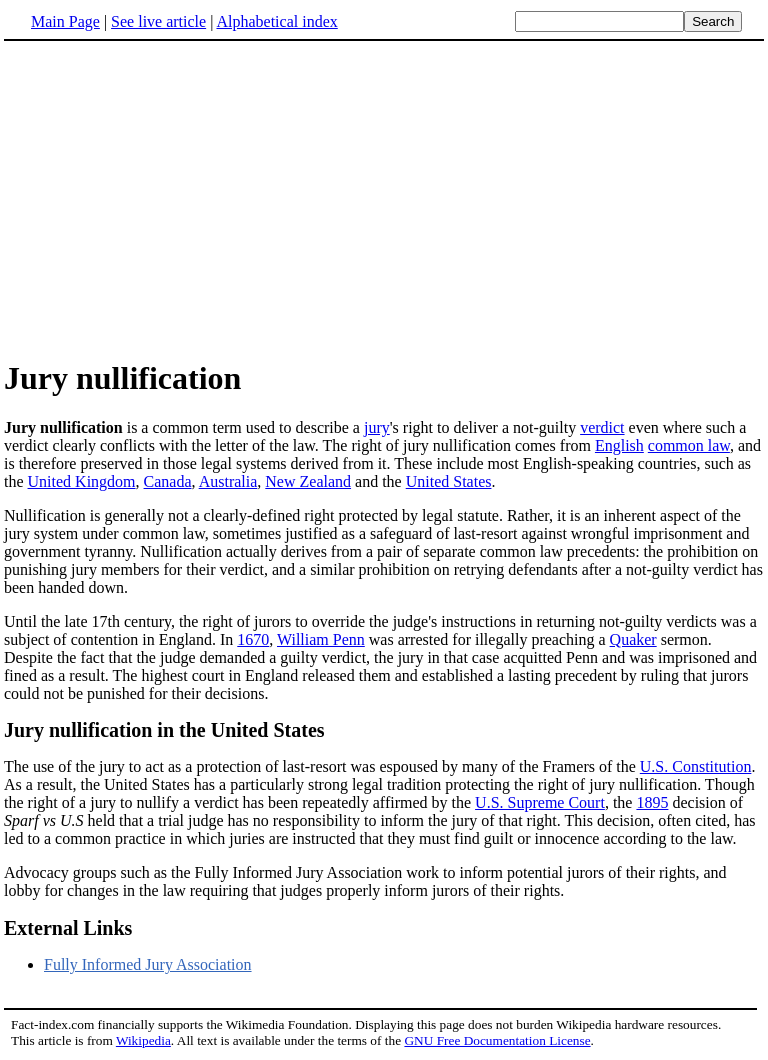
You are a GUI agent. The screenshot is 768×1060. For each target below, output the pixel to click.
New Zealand (308, 481)
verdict (602, 427)
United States (449, 481)
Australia (228, 481)
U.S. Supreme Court (540, 802)
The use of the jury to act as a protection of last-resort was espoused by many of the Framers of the (322, 766)
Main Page (65, 21)
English (619, 445)
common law (689, 445)
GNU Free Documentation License (497, 1040)
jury (377, 427)
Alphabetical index (276, 21)
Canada (168, 481)
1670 (253, 639)
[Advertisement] (172, 199)
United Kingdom (82, 481)
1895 (652, 802)
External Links (68, 928)
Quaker (633, 639)
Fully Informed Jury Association (148, 964)
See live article (158, 21)
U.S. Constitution (696, 766)
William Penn (321, 639)
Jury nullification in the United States (164, 730)
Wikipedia (143, 1040)
